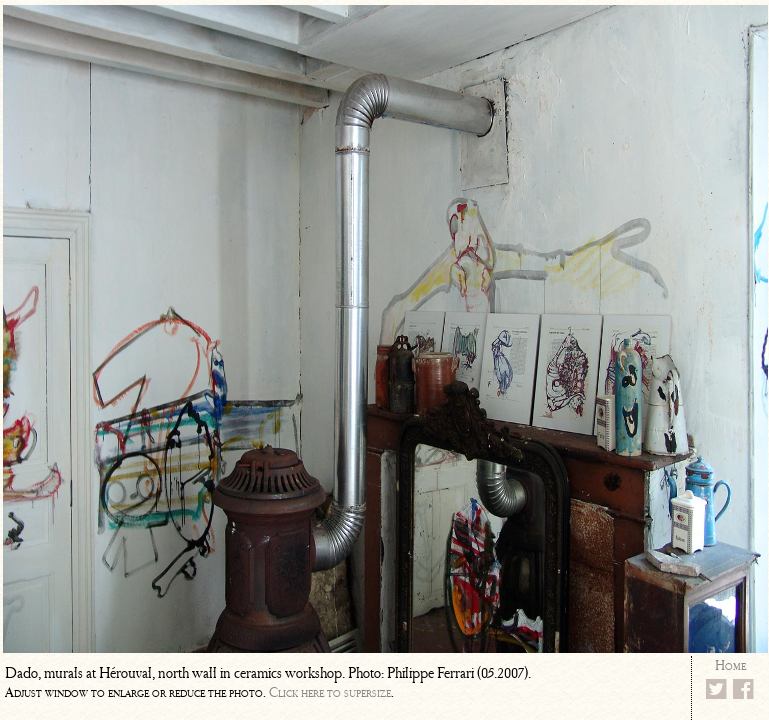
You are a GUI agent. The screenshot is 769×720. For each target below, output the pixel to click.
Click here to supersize (330, 692)
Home (730, 665)
